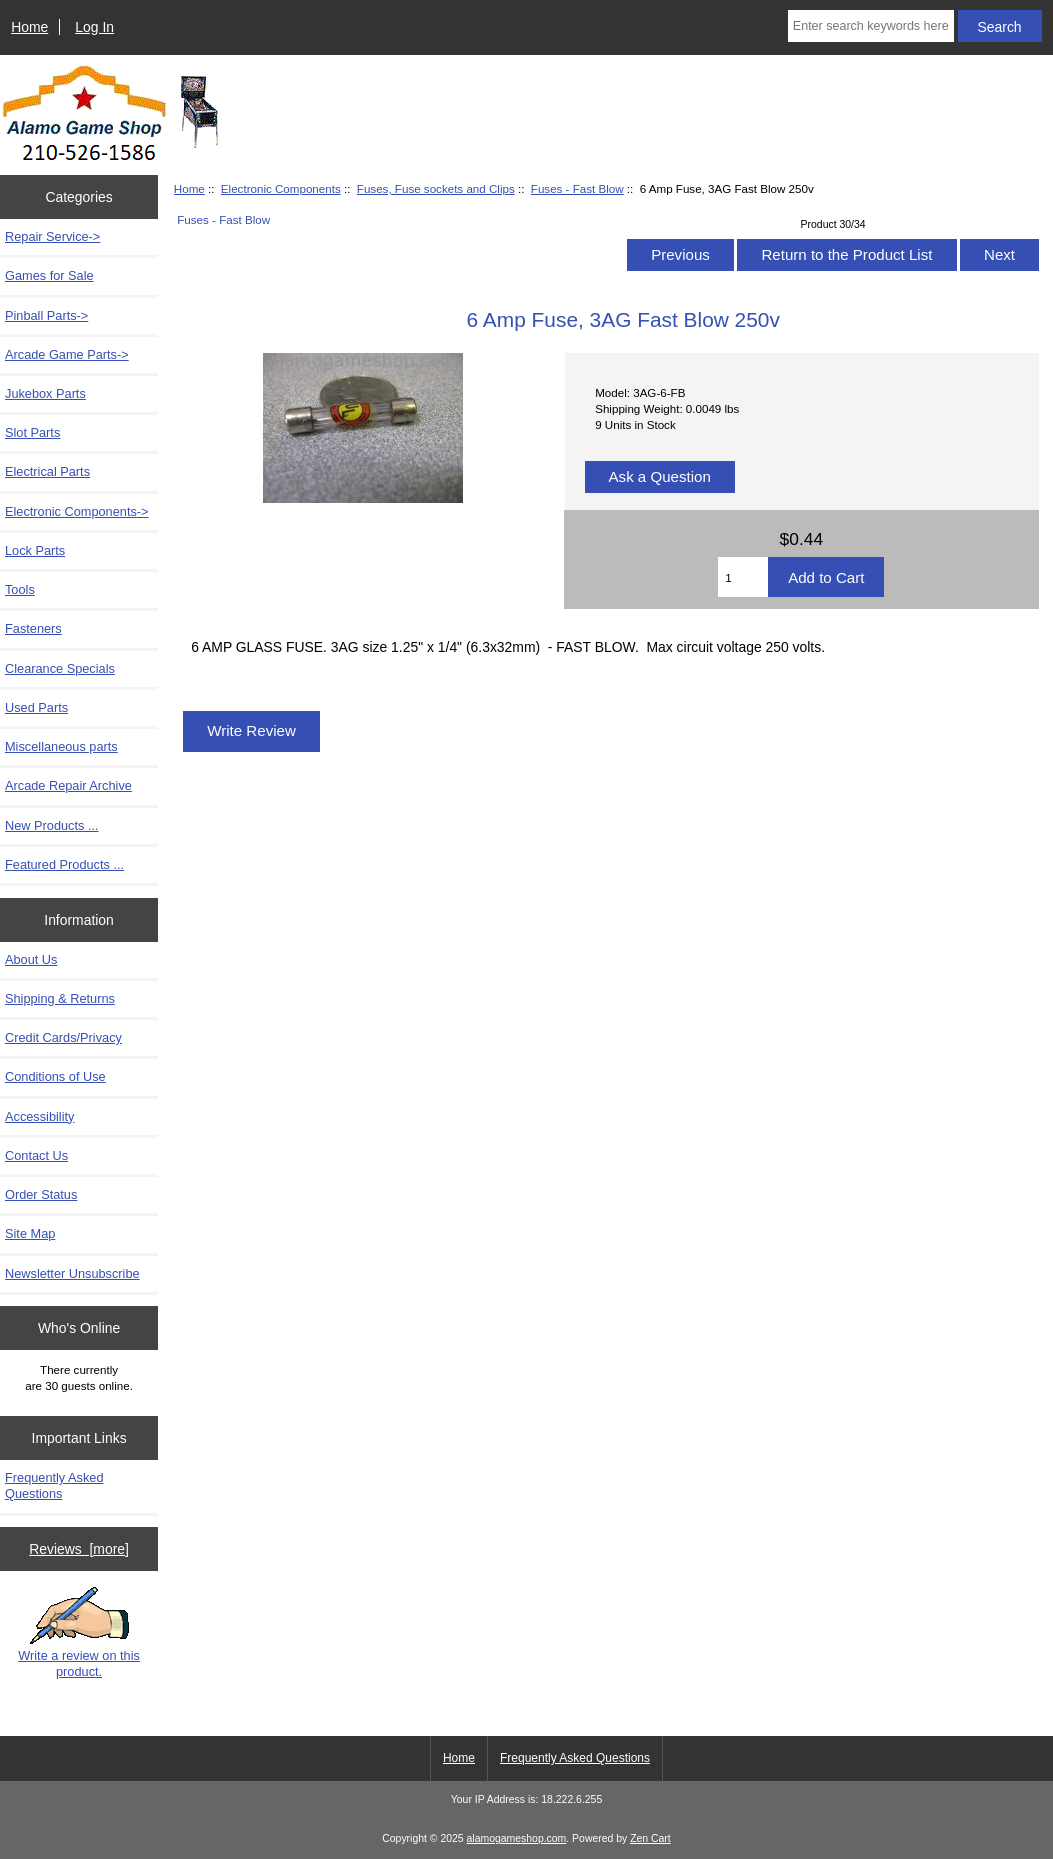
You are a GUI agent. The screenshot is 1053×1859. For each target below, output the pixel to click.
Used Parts (36, 707)
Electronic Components (281, 188)
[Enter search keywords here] (871, 26)
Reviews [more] (79, 1549)
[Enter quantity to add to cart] (743, 577)
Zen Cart (650, 1838)
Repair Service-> (52, 236)
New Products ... (52, 825)
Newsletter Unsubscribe (72, 1273)
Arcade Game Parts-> (67, 354)
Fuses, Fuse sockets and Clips (436, 188)
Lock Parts (35, 550)
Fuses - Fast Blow (577, 188)
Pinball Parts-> (46, 315)
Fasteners (33, 628)
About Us (31, 959)
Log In (94, 27)
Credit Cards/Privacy (63, 1037)
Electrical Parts (47, 471)
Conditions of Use (55, 1076)
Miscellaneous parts (61, 746)
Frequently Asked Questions (54, 1485)
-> (77, 511)
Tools (20, 589)
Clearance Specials (60, 668)
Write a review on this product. (79, 1633)
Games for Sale (49, 275)
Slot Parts (32, 432)
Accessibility (39, 1116)
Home (29, 27)
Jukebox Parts (45, 393)
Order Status (41, 1194)
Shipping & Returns (60, 998)
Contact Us (36, 1155)
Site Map (30, 1233)
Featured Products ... (64, 864)
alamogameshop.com (517, 1838)
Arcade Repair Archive (68, 785)
